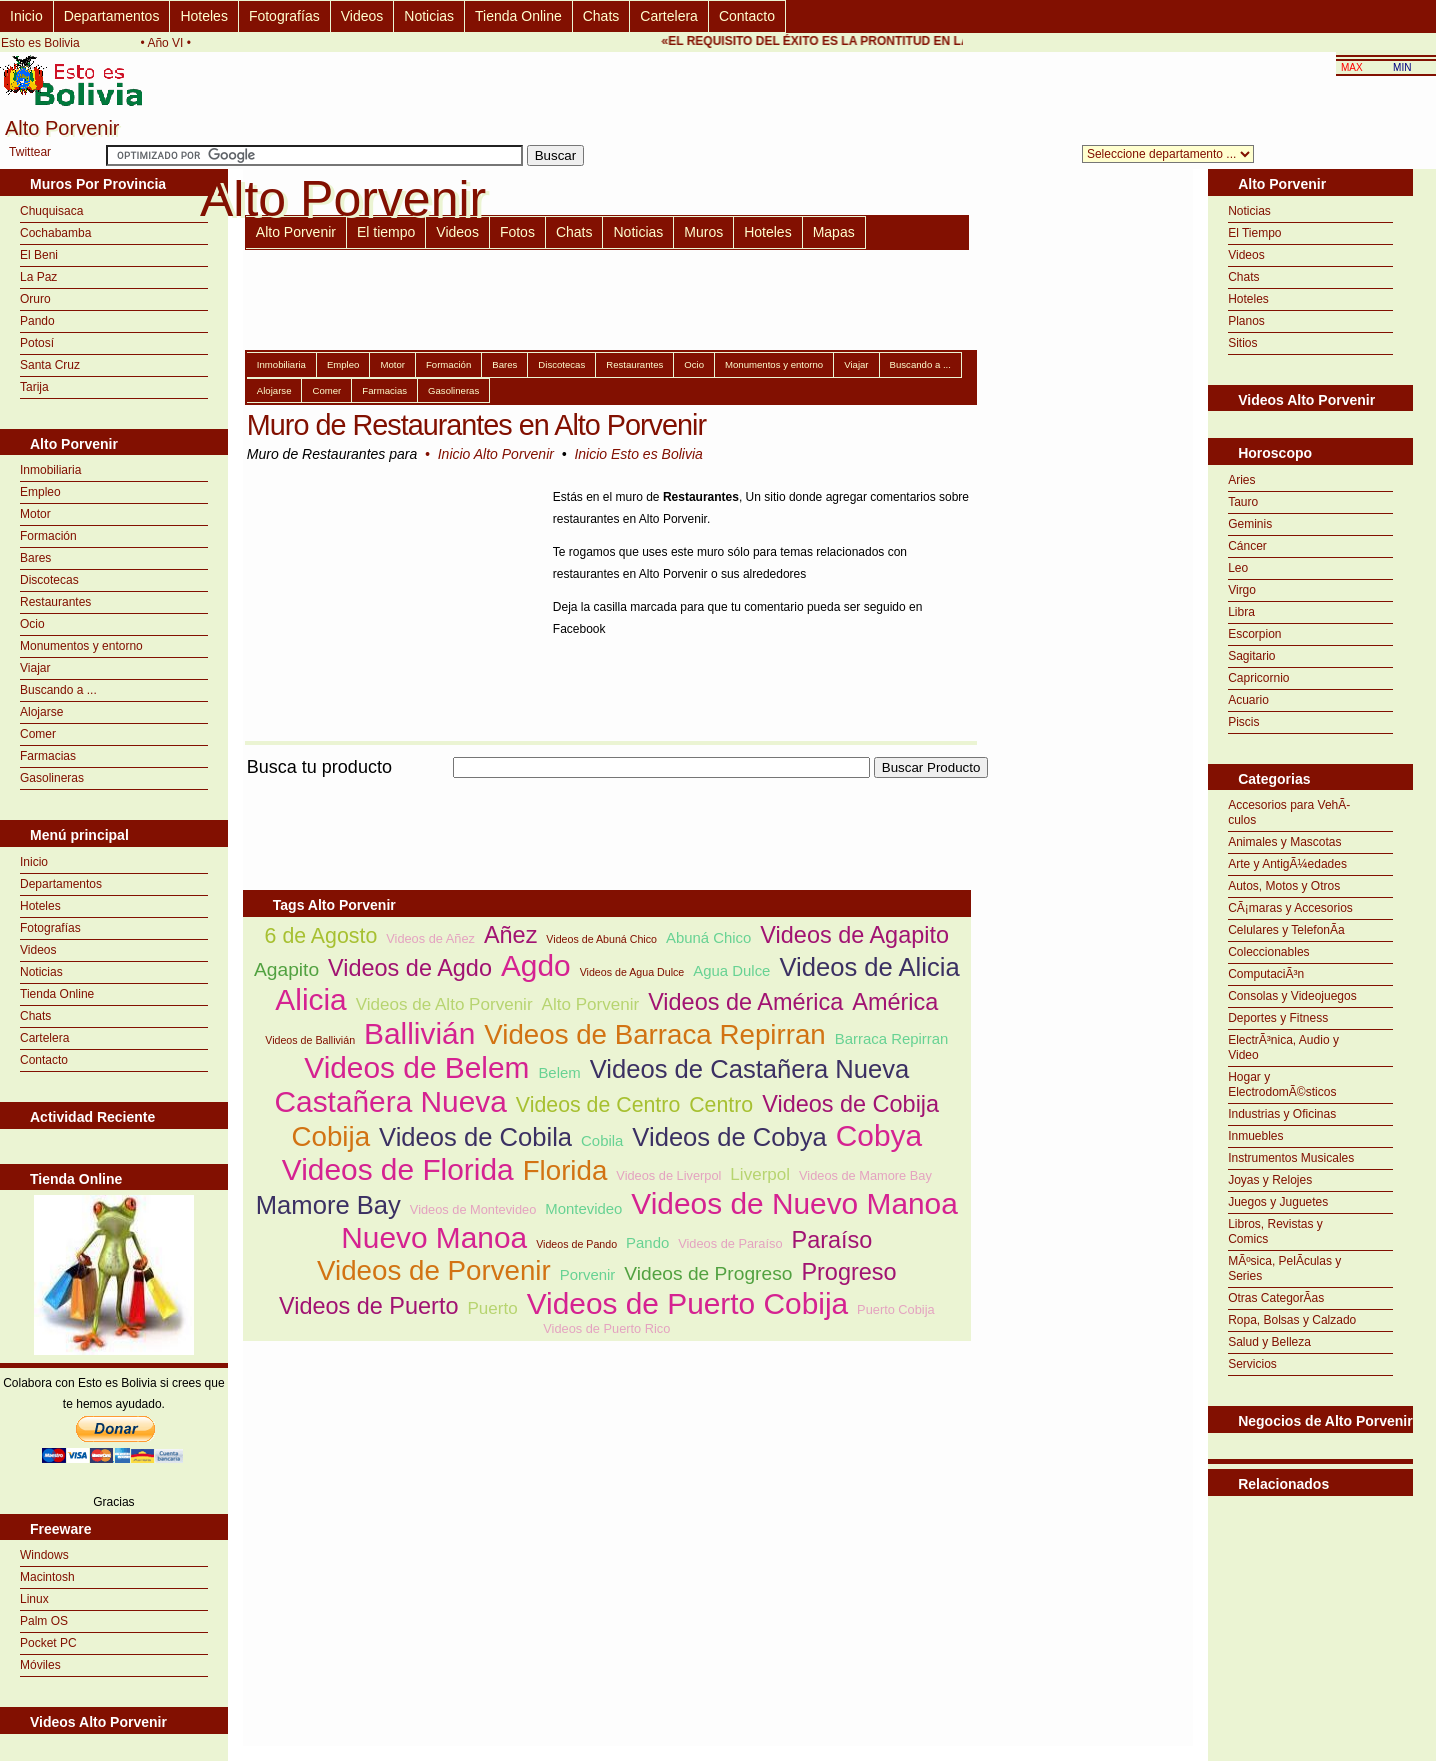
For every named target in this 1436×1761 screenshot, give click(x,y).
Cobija (331, 1136)
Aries (1241, 480)
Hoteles (203, 16)
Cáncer (1247, 546)
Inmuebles (1255, 1136)
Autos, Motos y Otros (1284, 886)
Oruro (35, 299)
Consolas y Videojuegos (1292, 996)
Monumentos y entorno (81, 646)
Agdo (536, 965)
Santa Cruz (50, 365)
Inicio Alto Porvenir (496, 454)
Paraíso (832, 1240)
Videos (362, 16)
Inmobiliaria (50, 470)
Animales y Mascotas (1284, 842)
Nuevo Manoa (434, 1237)
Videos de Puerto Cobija (687, 1303)
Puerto (492, 1308)
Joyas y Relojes (1270, 1180)
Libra (1241, 612)
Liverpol (760, 1174)
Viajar (35, 668)
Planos (1246, 321)
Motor (35, 514)
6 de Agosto (321, 936)
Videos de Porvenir (434, 1270)
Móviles (40, 1665)
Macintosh (47, 1577)
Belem (559, 1072)
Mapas (834, 232)
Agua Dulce (731, 970)
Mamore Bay (328, 1205)
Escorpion (1254, 634)
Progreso (848, 1272)
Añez (510, 935)
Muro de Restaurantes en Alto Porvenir (476, 425)
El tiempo (386, 232)
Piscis (1243, 722)
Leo (1238, 568)
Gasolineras (52, 778)
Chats (601, 16)
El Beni (39, 255)
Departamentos (112, 16)
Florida (565, 1170)
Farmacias (48, 756)
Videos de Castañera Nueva (750, 1069)
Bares (35, 558)
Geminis (1250, 524)
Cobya (879, 1135)
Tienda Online (518, 16)
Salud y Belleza (1269, 1342)
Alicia (310, 999)
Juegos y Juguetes (1278, 1202)
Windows (44, 1555)
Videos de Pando (576, 1244)
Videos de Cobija (850, 1104)
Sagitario (1251, 656)
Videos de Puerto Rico (606, 1328)
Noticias (429, 16)
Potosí (37, 343)
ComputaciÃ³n (1266, 974)
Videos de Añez (430, 938)
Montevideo (583, 1208)
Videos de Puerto (369, 1306)
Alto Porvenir (296, 232)
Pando (37, 321)
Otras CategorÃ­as (1276, 1298)
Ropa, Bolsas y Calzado (1292, 1320)
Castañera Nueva (390, 1101)
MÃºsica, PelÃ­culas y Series (1284, 1268)
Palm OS (44, 1621)
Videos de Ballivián (310, 1040)
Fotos (517, 232)
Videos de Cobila (475, 1137)
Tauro (1243, 502)
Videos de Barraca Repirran (655, 1034)
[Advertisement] (607, 789)
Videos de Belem (416, 1067)
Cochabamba (55, 233)
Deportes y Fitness (1278, 1018)
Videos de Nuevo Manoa (794, 1203)
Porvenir (588, 1274)
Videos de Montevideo (473, 1209)
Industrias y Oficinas (1282, 1114)
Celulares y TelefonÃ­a (1286, 930)
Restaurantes (55, 602)
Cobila (602, 1140)
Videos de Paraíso (730, 1243)
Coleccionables (1268, 952)
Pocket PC (48, 1643)
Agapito (286, 969)
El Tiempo (1254, 233)
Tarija (34, 387)
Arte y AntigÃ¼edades (1287, 864)
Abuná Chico (708, 937)
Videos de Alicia (869, 967)
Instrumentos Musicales (1291, 1158)
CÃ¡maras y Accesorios (1290, 908)
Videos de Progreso (708, 1273)
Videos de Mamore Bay (865, 1175)
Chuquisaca (51, 211)
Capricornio (1258, 678)
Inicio (26, 16)
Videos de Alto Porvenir (444, 1004)
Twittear (30, 152)
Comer (38, 734)
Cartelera (669, 16)
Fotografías (284, 16)
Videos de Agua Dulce (632, 972)
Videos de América (745, 1002)
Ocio (32, 624)
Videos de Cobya (729, 1137)
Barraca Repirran (892, 1038)
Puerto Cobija (896, 1309)
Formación (48, 536)
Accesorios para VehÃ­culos (1289, 812)
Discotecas (49, 580)
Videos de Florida (398, 1169)
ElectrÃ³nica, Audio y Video (1283, 1047)
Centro (721, 1105)
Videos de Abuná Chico (601, 939)
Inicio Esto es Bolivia (638, 454)
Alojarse (41, 712)
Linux (34, 1599)
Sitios (1242, 343)
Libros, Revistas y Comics (1275, 1231)
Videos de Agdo (410, 968)
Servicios (1252, 1364)
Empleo (40, 492)
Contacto (747, 16)
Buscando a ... (58, 690)
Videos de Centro (598, 1105)
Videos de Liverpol (668, 1175)
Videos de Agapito (854, 935)
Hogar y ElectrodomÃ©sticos (1282, 1084)
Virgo (1242, 590)
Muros (703, 232)
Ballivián (419, 1033)
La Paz (38, 277)
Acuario (1248, 700)
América (895, 1002)
